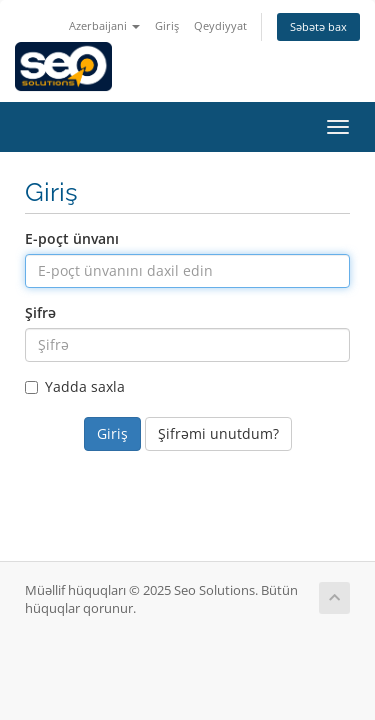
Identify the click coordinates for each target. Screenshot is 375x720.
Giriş (167, 25)
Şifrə (40, 312)
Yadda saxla (75, 386)
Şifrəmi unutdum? (218, 433)
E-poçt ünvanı (72, 238)
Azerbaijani (104, 25)
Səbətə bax (318, 26)
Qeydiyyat (220, 25)
